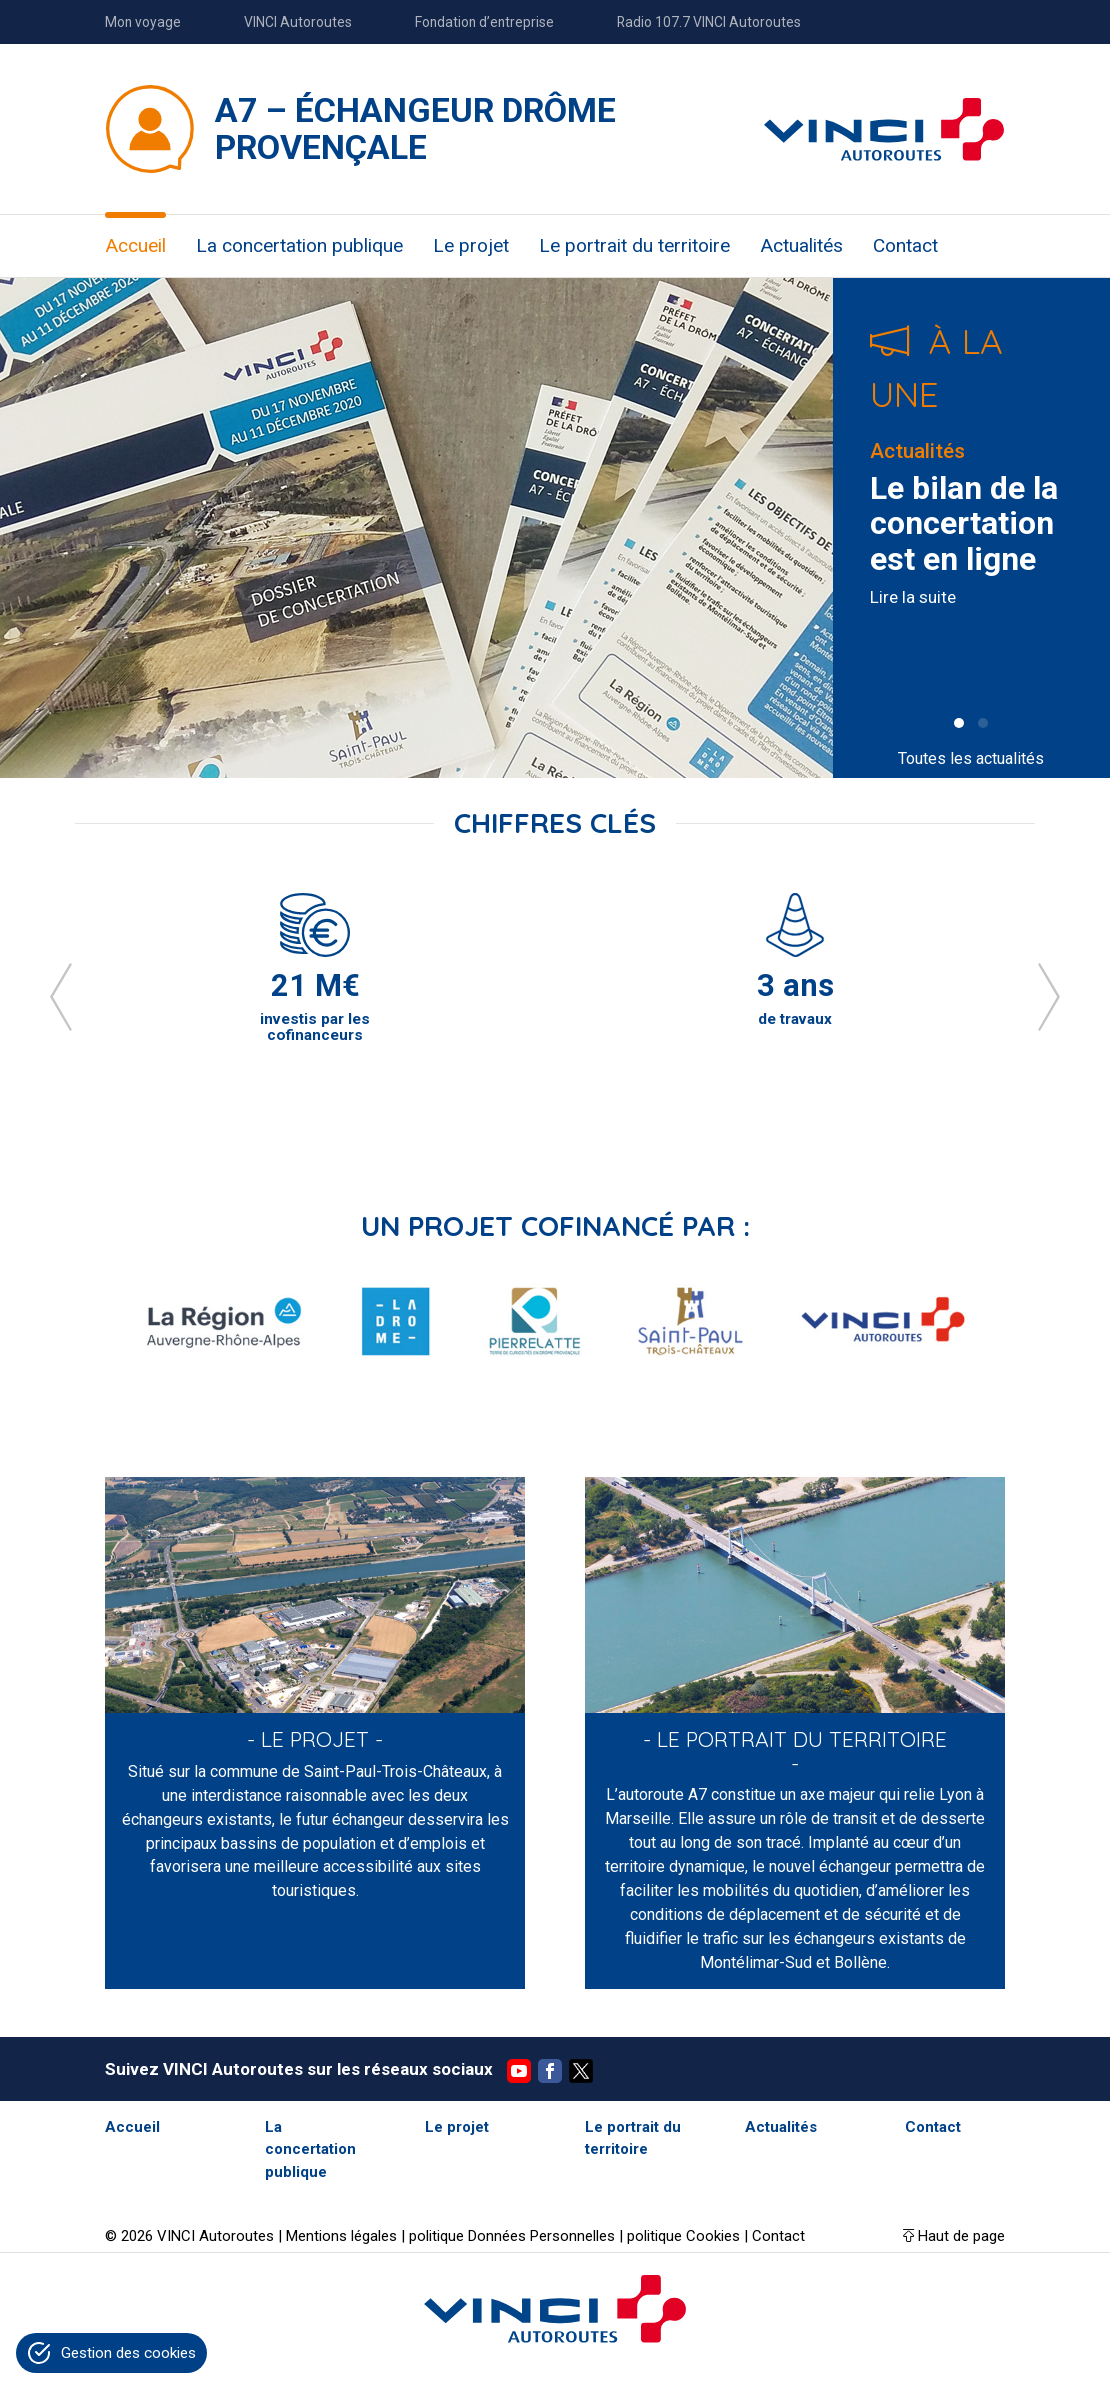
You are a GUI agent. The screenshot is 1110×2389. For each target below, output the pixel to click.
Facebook (550, 2071)
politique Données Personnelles (512, 2236)
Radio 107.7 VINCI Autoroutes (709, 22)
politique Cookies (683, 2236)
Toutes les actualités (971, 758)
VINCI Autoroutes (298, 22)
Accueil (135, 245)
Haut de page (961, 2236)
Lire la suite (913, 597)
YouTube (519, 2071)
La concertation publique (299, 245)
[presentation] (61, 997)
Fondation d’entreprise (484, 22)
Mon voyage (143, 22)
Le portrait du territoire (634, 245)
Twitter (581, 2071)
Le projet (471, 245)
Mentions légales (341, 2236)
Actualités (801, 245)
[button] (959, 723)
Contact (905, 245)
